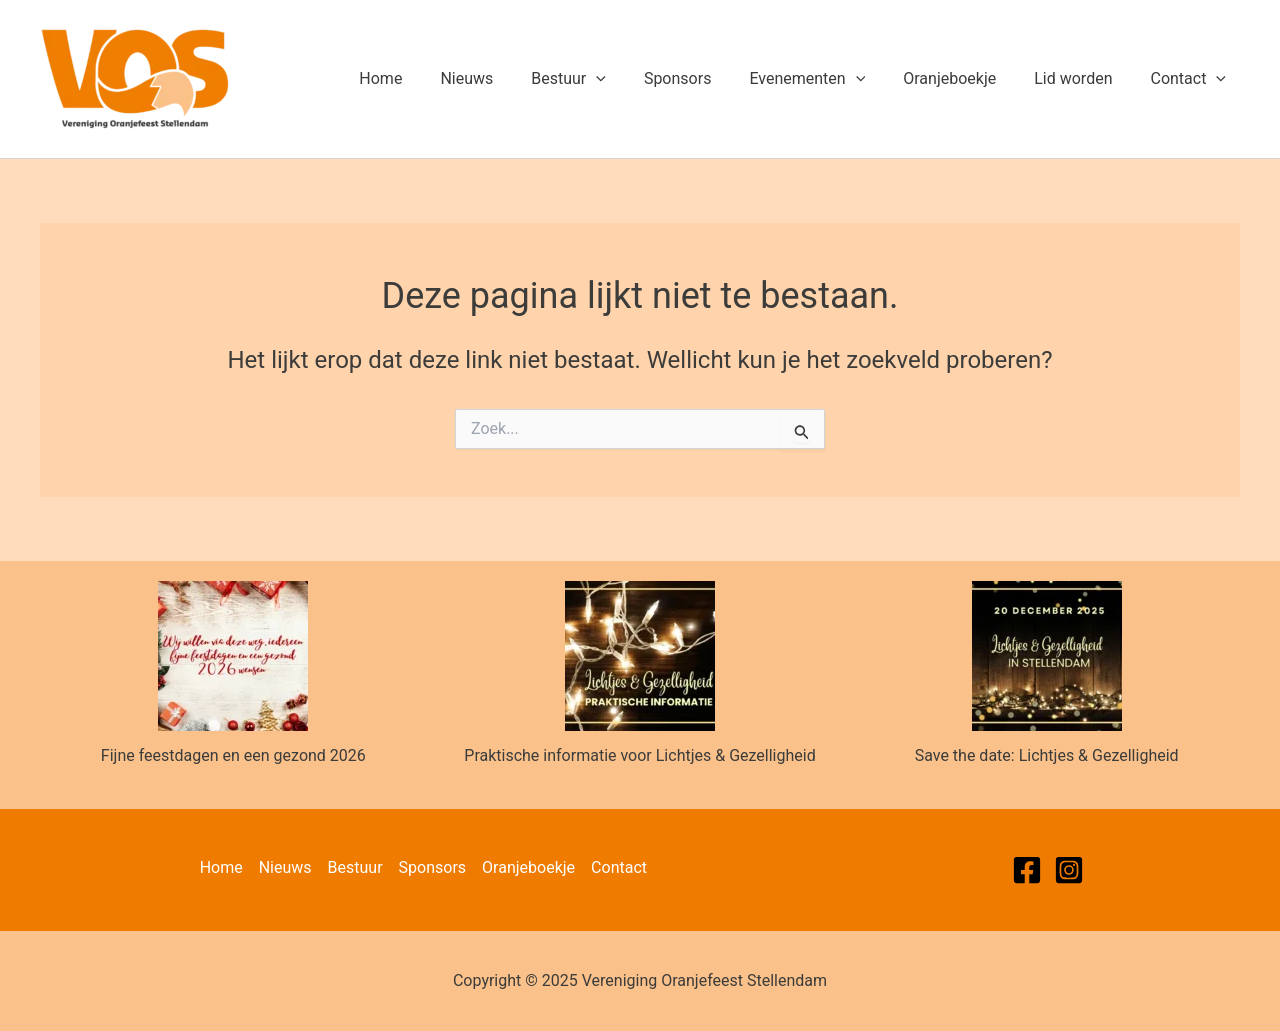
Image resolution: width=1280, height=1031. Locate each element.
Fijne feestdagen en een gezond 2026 (233, 755)
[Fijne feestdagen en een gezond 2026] (233, 656)
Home (425, 78)
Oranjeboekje (964, 78)
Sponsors (705, 78)
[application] (629, 79)
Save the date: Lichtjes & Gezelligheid (1047, 755)
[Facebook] (1027, 870)
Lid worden (1082, 78)
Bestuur (601, 79)
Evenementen (828, 79)
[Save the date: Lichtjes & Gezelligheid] (1047, 656)
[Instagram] (1069, 870)
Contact (1191, 79)
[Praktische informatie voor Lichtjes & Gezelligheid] (640, 656)
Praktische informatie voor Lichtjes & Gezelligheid (639, 755)
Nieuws (505, 78)
